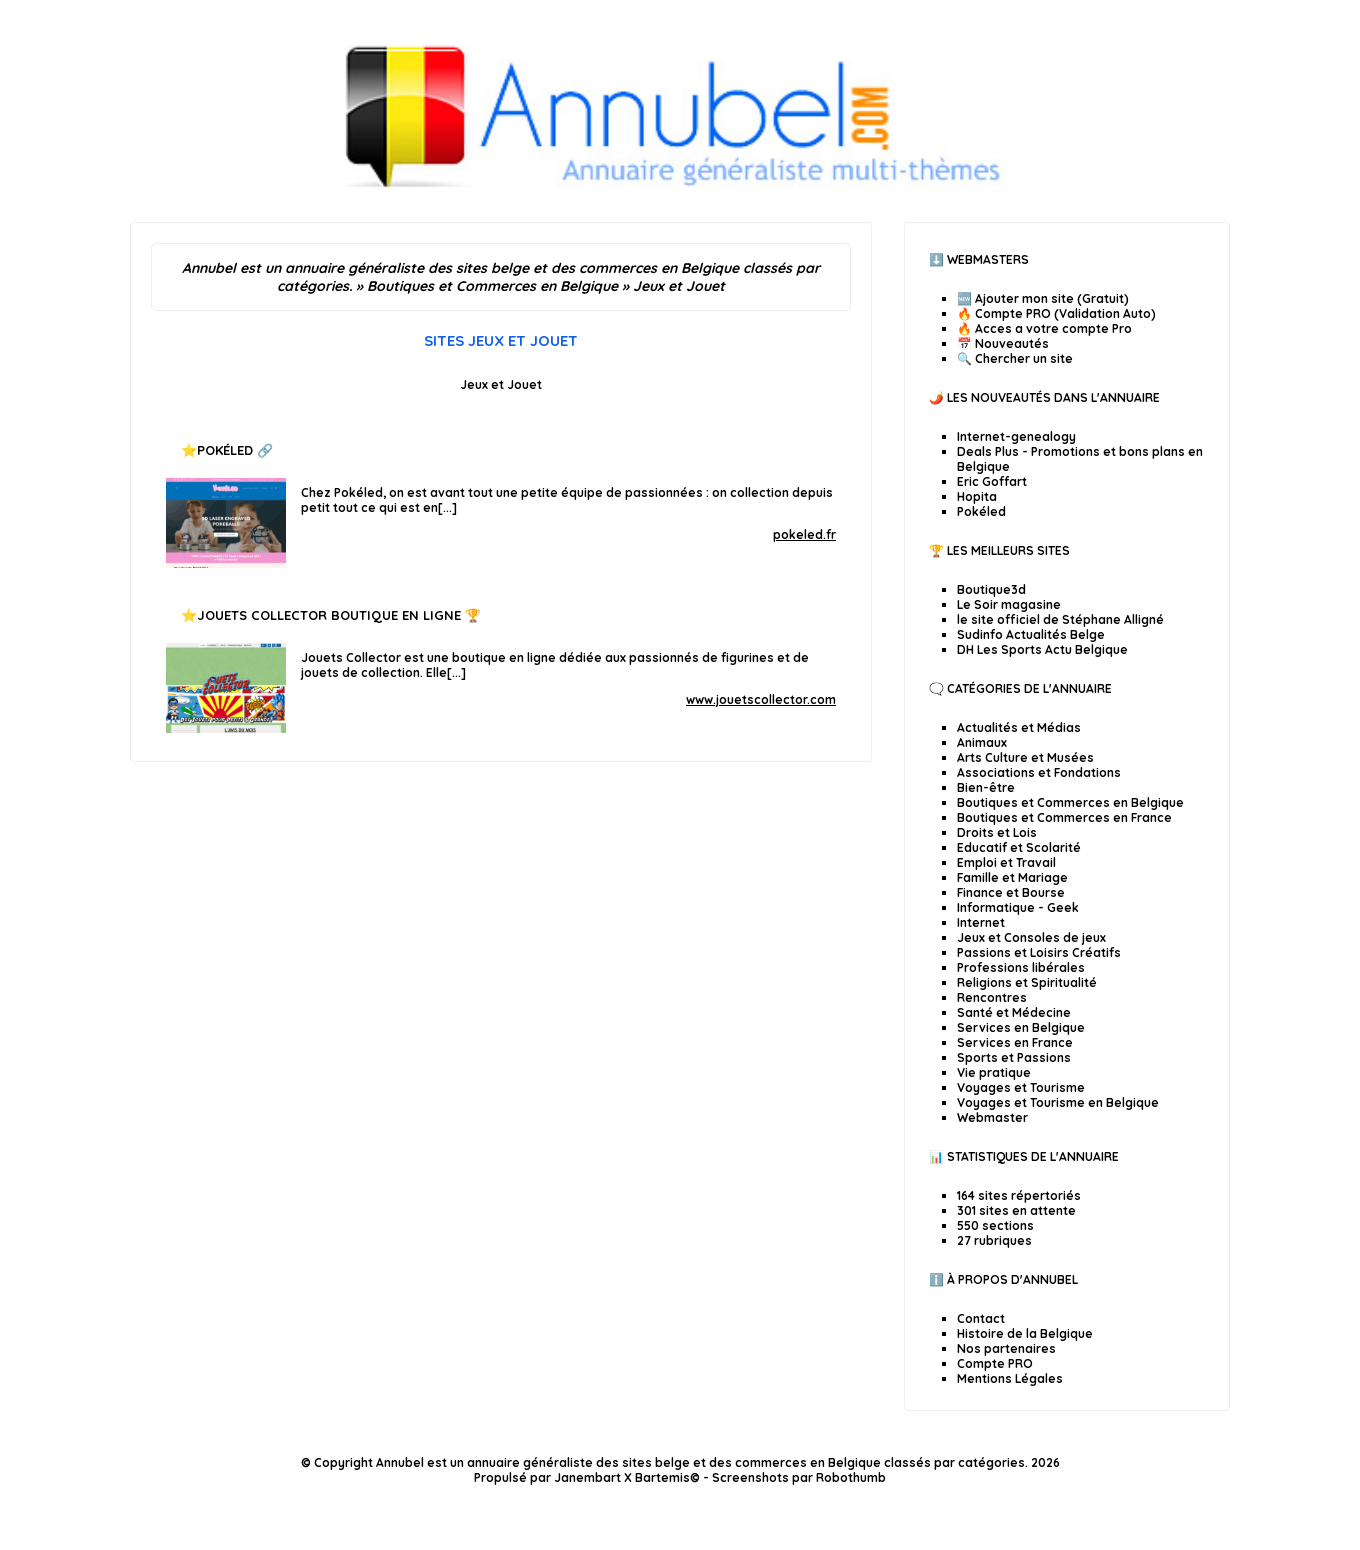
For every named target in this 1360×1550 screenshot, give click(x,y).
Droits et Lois (997, 832)
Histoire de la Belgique (1025, 1333)
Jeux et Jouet (501, 384)
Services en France (1015, 1042)
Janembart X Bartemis (622, 1477)
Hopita (977, 496)
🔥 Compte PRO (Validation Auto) (1056, 313)
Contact (981, 1318)
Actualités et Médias (1019, 727)
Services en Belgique (1021, 1027)
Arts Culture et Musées (1025, 757)
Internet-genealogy (1016, 436)
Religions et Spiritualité (1027, 982)
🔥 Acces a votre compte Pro (1044, 328)
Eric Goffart (992, 481)
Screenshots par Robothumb (799, 1477)
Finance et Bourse (1011, 892)
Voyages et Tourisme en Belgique (1058, 1102)
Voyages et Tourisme (1021, 1087)
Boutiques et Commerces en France (1064, 817)
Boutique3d (991, 589)
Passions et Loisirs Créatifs (1039, 952)
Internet (981, 922)
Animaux (982, 742)
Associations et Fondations (1039, 772)
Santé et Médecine (1014, 1012)
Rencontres (992, 997)
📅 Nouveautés (1003, 343)
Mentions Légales (1010, 1378)
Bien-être (986, 787)
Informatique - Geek (1018, 907)
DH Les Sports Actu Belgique (1042, 649)
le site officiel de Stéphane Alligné (1060, 619)
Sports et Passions (1014, 1057)
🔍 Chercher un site (1015, 358)
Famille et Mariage (1012, 877)
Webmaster (992, 1117)
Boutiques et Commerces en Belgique (1070, 802)
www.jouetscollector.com (761, 699)
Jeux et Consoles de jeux (1031, 937)
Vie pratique (994, 1072)
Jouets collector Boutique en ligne (329, 615)
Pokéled (225, 450)
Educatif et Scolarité (1019, 847)
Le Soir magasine (1009, 604)
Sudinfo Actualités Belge (1031, 634)
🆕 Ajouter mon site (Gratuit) (1043, 298)
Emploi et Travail (1006, 862)
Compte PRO (995, 1363)
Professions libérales (1021, 967)
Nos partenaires (1006, 1348)
